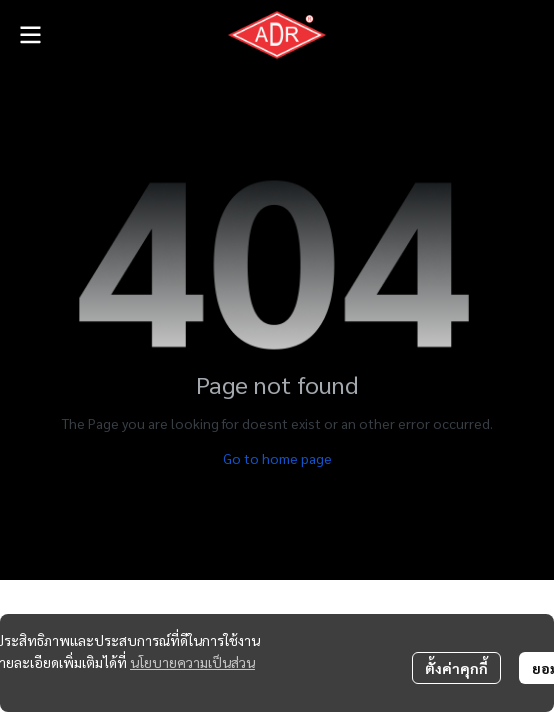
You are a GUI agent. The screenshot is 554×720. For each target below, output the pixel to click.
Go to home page (277, 458)
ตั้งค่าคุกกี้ (456, 668)
